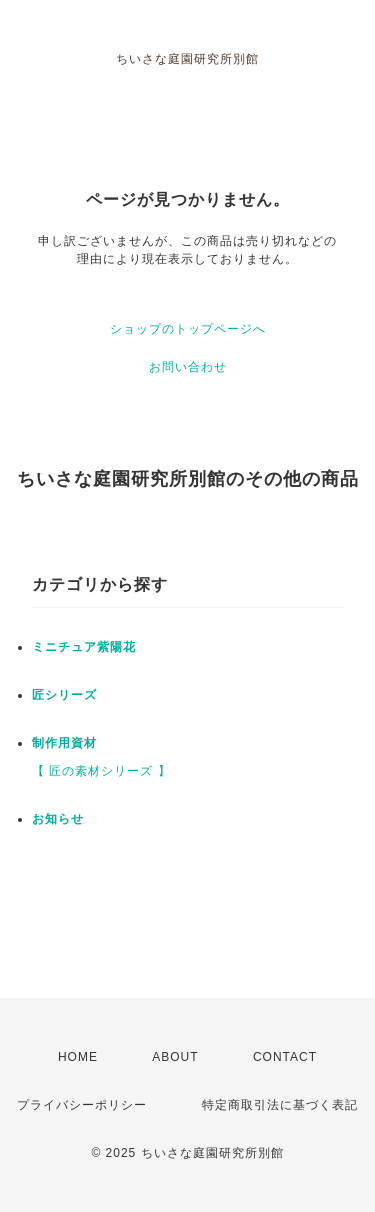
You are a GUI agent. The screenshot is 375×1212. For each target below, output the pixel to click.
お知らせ (58, 819)
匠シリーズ (64, 695)
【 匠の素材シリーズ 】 (101, 771)
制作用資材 (64, 743)
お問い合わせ (188, 367)
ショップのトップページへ (188, 329)
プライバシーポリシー (82, 1105)
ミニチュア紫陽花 (84, 647)
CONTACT (285, 1057)
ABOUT (175, 1057)
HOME (78, 1057)
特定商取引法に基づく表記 (280, 1105)
